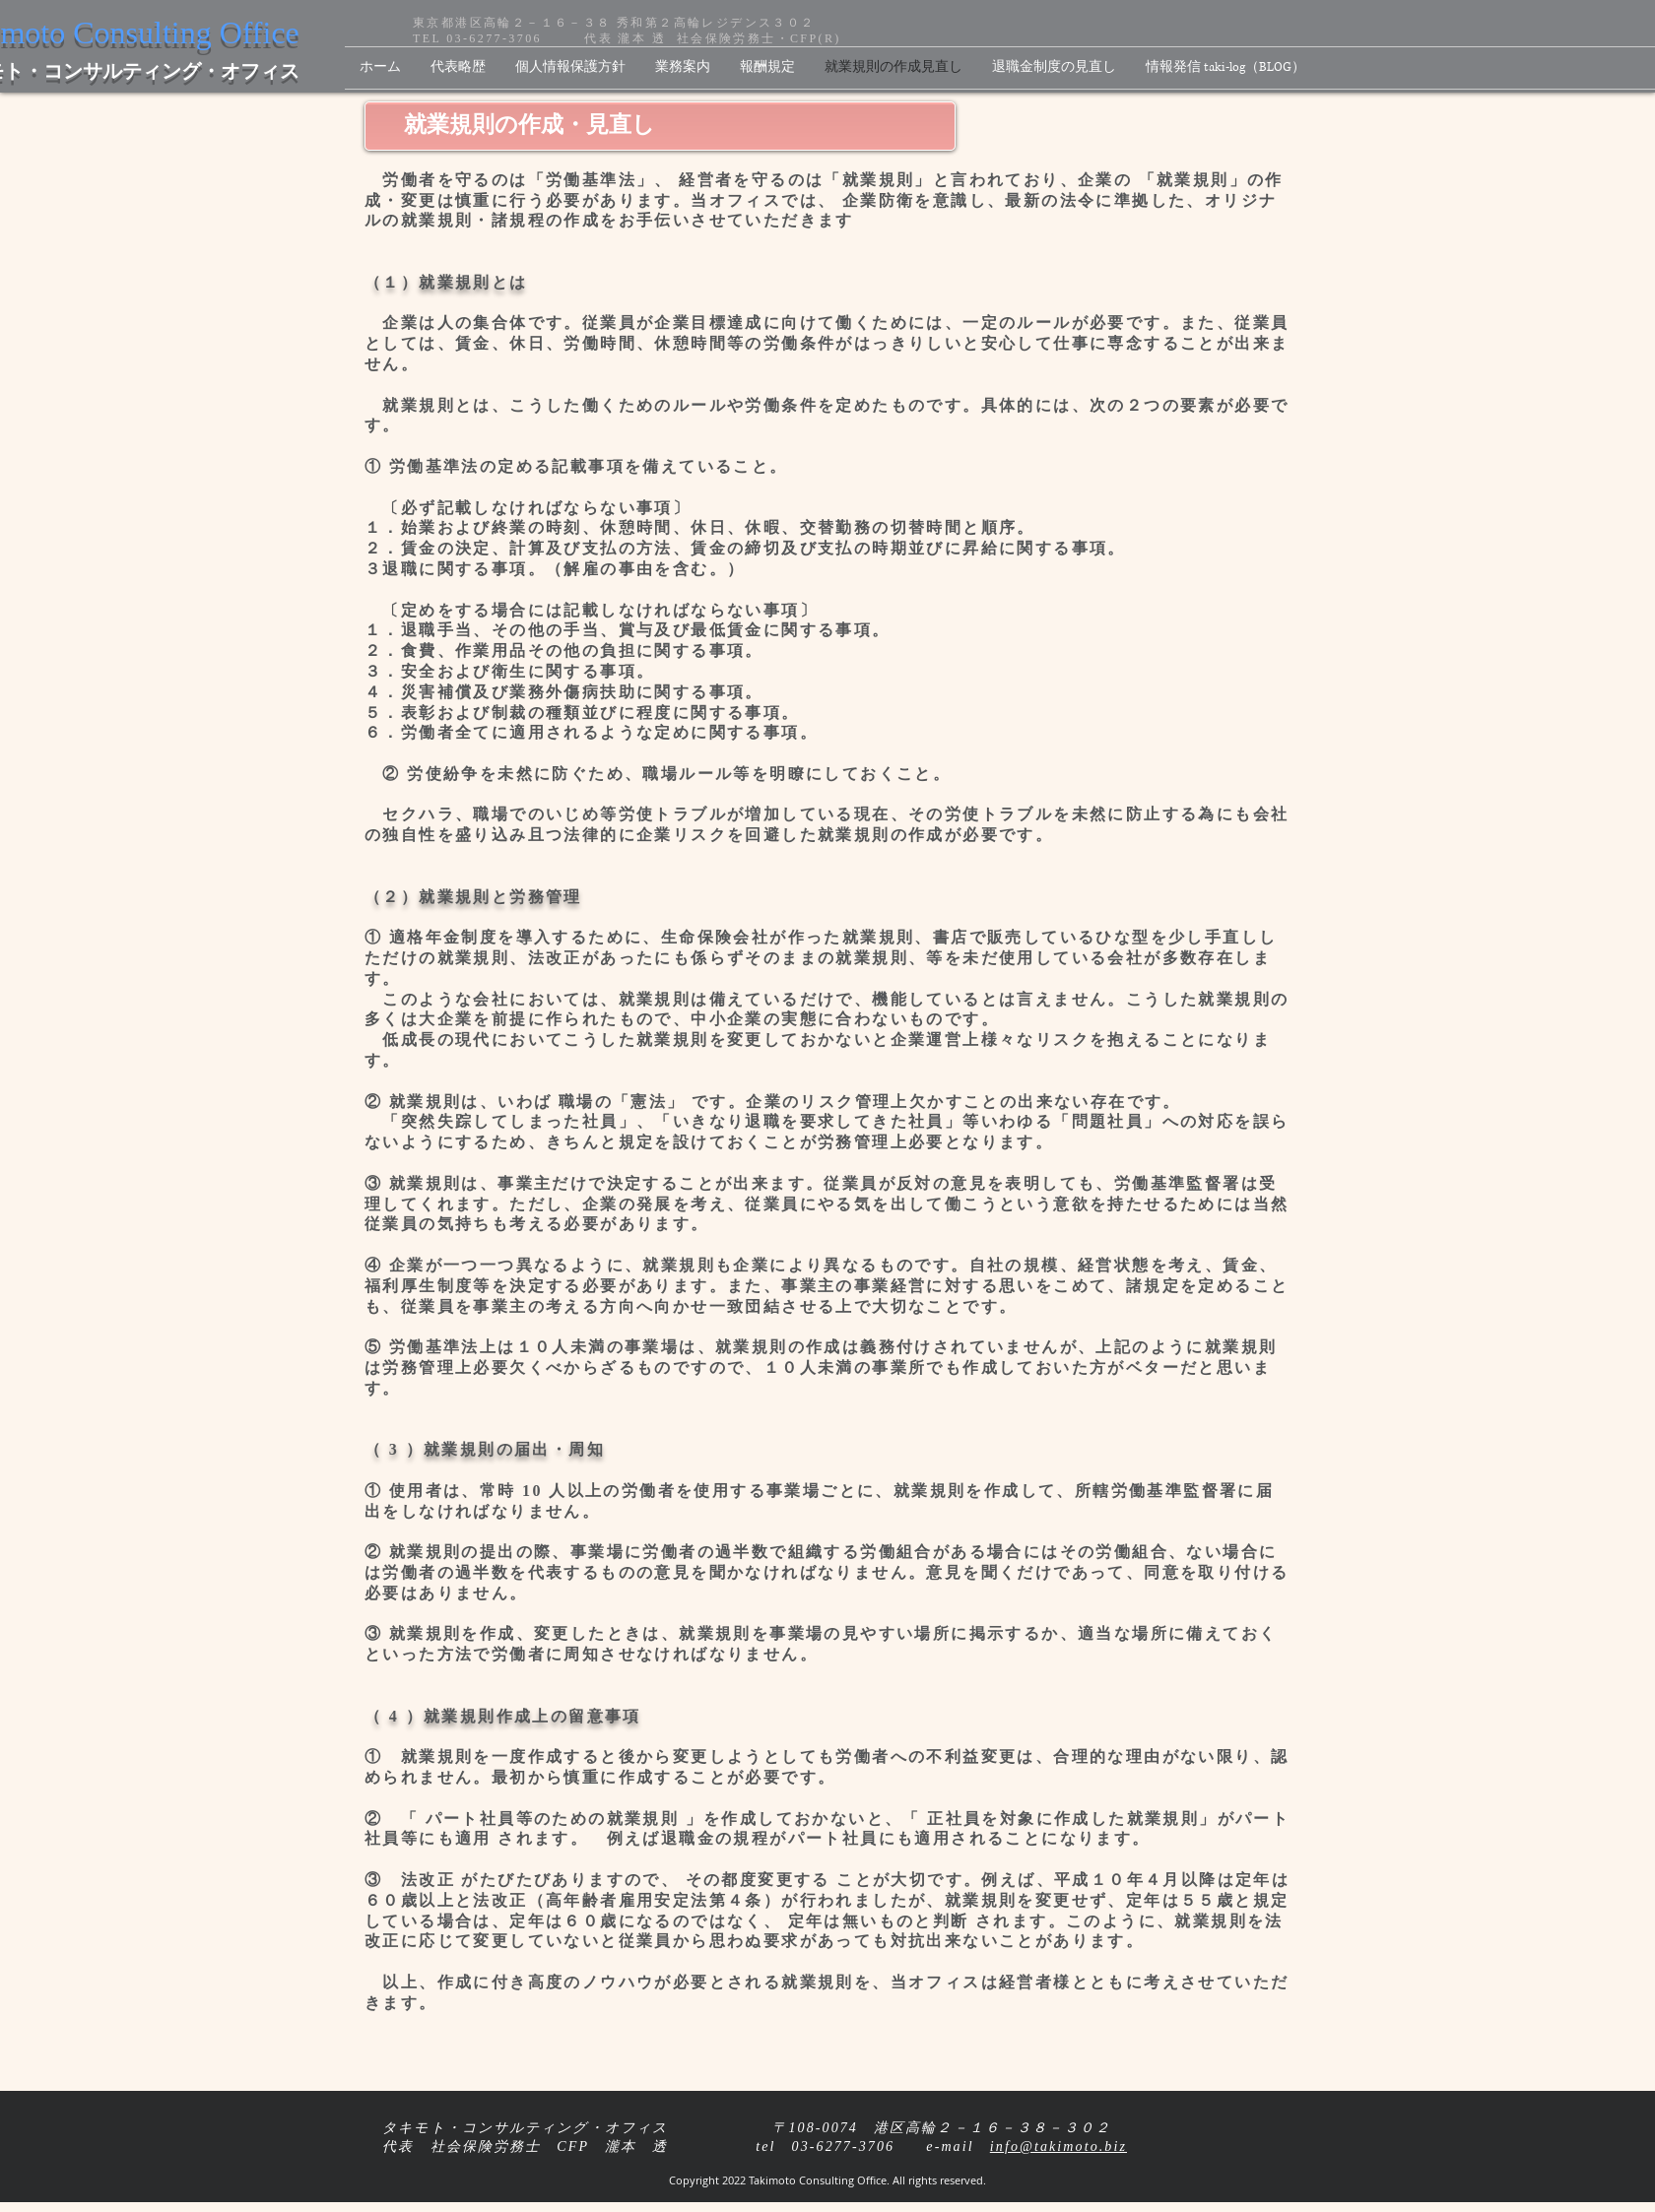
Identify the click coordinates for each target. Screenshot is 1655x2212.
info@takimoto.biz (1058, 2146)
